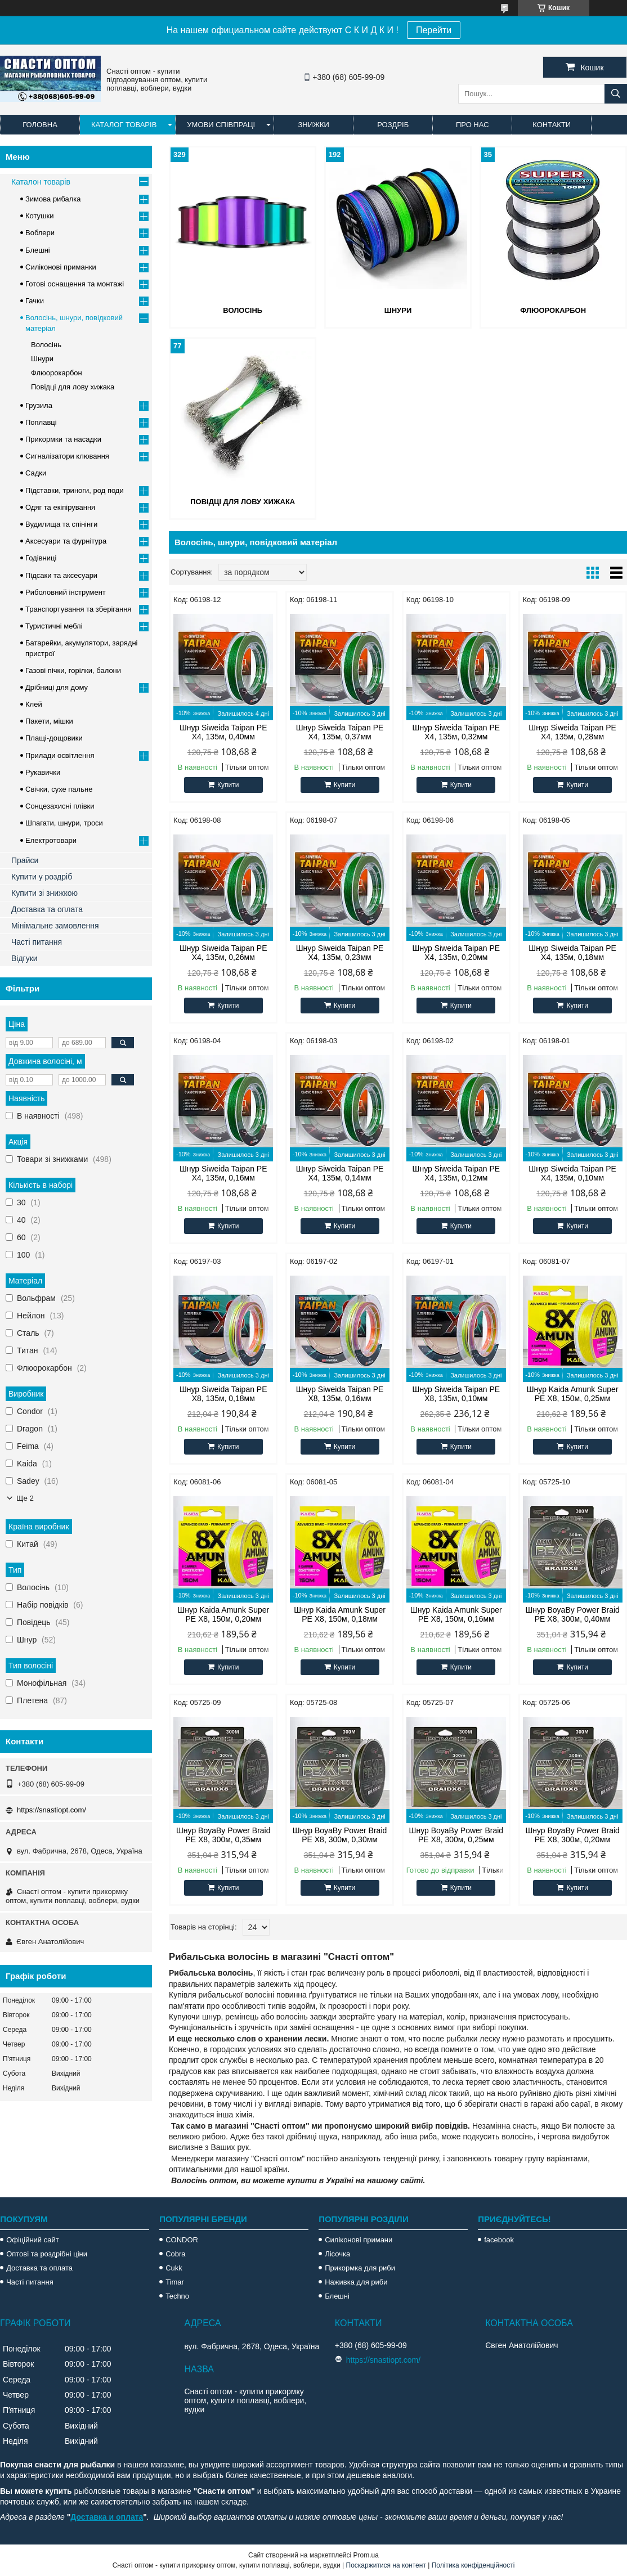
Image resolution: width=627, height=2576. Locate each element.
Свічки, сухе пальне (58, 789)
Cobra (175, 2254)
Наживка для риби (356, 2282)
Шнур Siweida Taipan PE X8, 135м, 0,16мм (340, 1394)
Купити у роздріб (41, 876)
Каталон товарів (40, 181)
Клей (33, 704)
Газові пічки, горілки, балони (73, 670)
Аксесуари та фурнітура (65, 541)
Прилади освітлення (60, 755)
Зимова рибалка (53, 199)
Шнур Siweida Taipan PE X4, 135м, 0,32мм (456, 732)
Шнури (398, 310)
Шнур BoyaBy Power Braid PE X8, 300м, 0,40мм (572, 1614)
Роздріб (393, 124)
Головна (40, 124)
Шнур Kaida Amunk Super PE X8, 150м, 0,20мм (223, 1614)
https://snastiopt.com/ (51, 1810)
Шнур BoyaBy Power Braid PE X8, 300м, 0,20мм (572, 1835)
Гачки (34, 301)
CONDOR (181, 2240)
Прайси (24, 860)
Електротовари (51, 840)
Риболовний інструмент (65, 592)
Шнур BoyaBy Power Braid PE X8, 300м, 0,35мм (223, 1835)
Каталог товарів (123, 124)
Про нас (472, 124)
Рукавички (42, 772)
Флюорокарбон (553, 310)
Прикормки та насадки (63, 439)
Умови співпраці (221, 124)
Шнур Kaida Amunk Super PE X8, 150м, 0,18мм (340, 1614)
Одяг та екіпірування (60, 507)
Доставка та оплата (47, 909)
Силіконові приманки (60, 267)
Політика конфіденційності (473, 2565)
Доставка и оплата (106, 2516)
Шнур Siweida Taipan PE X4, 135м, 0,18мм (572, 953)
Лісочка (337, 2254)
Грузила (38, 405)
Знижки (313, 124)
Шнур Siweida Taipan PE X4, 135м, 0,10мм (572, 1173)
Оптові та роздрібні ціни (46, 2254)
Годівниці (40, 558)
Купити (228, 785)
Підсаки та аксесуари (61, 575)
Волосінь (242, 310)
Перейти (433, 30)
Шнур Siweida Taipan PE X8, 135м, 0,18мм (223, 1394)
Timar (174, 2282)
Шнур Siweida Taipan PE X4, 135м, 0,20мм (456, 953)
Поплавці (41, 422)
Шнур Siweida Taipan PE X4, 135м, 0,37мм (340, 732)
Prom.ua (366, 2555)
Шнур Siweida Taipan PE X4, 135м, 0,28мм (572, 732)
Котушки (39, 216)
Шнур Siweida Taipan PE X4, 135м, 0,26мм (223, 953)
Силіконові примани (358, 2240)
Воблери (40, 232)
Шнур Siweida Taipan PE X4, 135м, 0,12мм (456, 1173)
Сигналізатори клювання (67, 456)
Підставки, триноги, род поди (74, 490)
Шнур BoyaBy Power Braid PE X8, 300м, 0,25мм (456, 1835)
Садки (35, 473)
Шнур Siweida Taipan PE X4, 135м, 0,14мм (340, 1173)
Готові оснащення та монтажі (74, 284)
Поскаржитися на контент (386, 2565)
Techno (177, 2296)
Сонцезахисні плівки (60, 806)
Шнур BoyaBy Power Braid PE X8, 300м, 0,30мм (340, 1835)
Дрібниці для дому (56, 687)
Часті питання (36, 941)
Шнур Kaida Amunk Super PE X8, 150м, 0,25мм (573, 1394)
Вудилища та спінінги (61, 524)
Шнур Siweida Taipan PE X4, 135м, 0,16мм (223, 1173)
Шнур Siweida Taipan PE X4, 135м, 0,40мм (223, 732)
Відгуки (24, 958)
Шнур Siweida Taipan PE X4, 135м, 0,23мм (340, 953)
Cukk (173, 2268)
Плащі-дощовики (54, 738)
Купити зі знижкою (44, 892)
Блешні (37, 250)
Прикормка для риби (360, 2268)
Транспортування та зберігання (78, 609)
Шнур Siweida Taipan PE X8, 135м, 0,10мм (456, 1394)
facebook (499, 2240)
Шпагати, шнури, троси (64, 823)
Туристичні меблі (54, 626)
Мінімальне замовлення (55, 925)
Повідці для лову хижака (242, 501)
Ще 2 (25, 1498)
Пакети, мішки (49, 721)
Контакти (551, 124)
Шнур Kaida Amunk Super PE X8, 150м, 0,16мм (456, 1614)
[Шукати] (615, 94)
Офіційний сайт (32, 2240)
